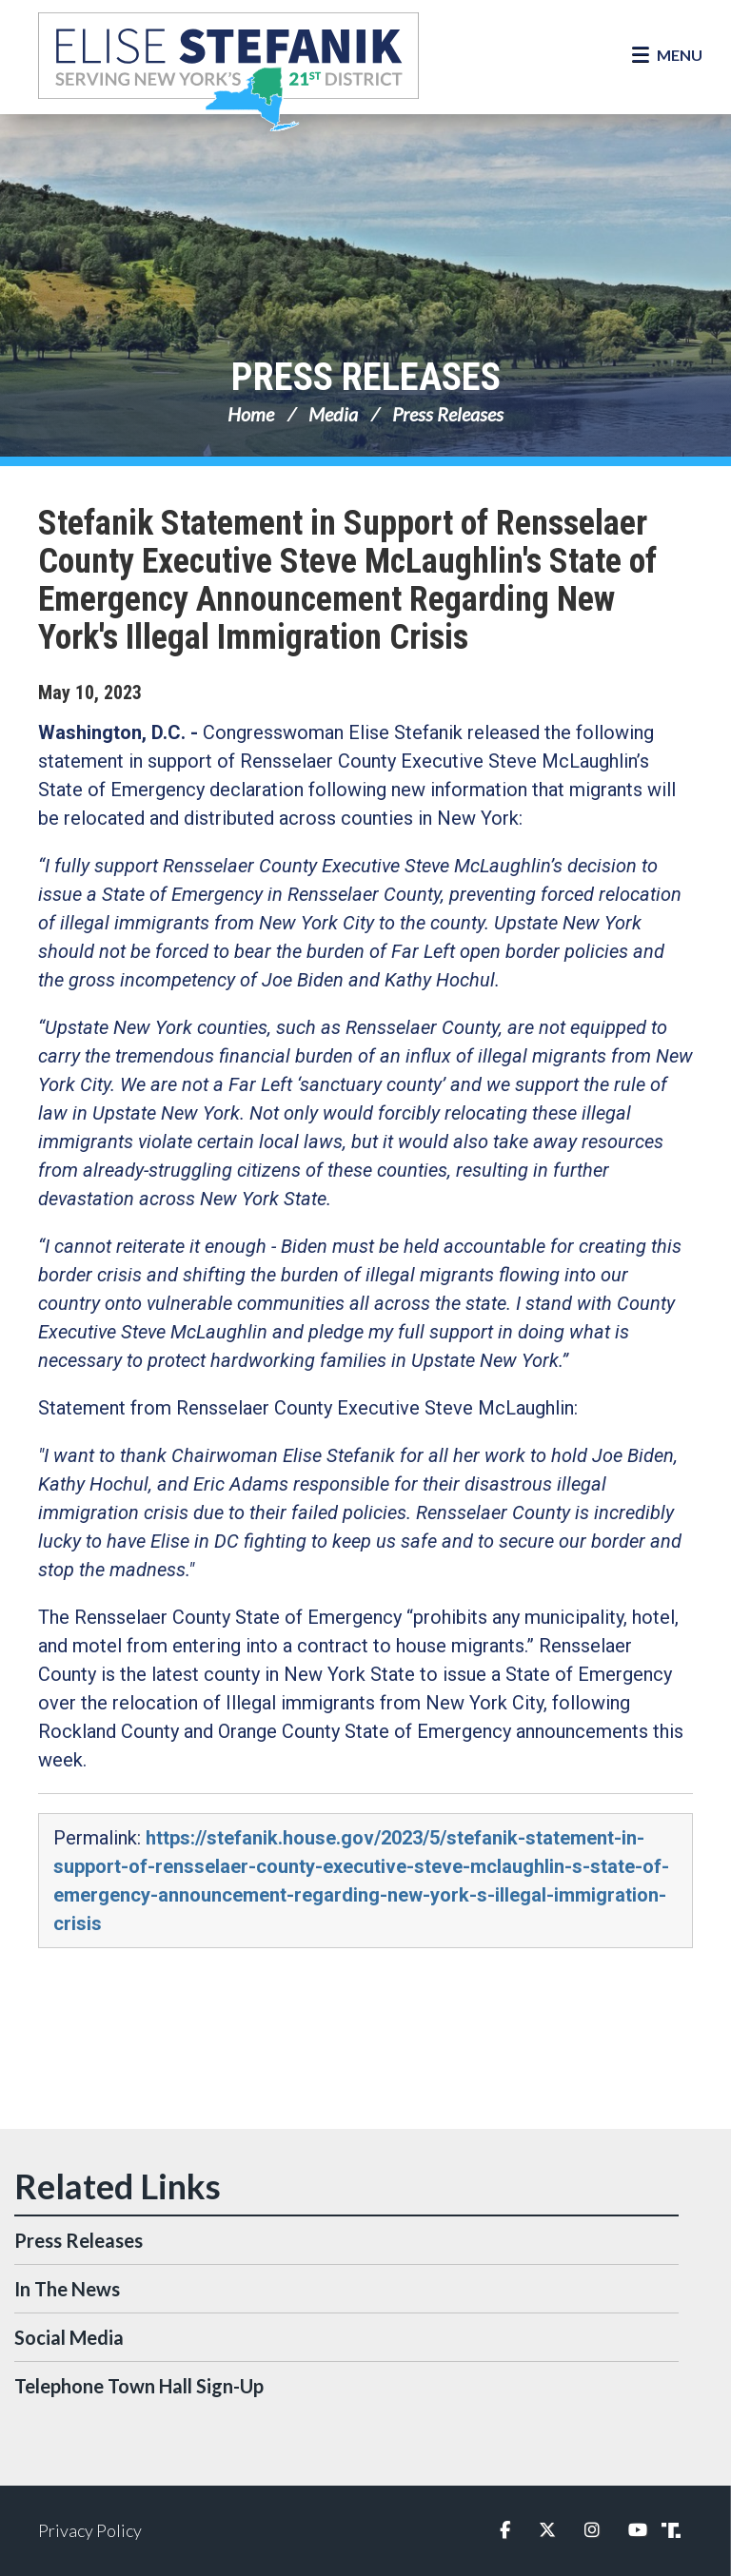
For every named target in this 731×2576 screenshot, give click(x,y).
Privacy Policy (90, 2530)
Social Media (69, 2337)
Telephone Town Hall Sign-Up (139, 2385)
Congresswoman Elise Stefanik (228, 71)
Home (250, 413)
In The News (67, 2288)
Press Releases (366, 377)
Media (333, 413)
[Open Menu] (667, 55)
